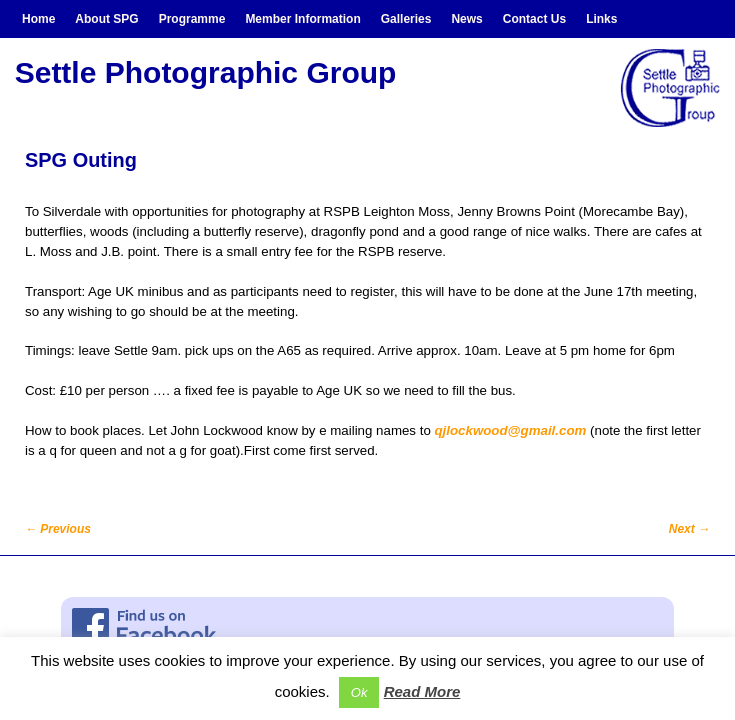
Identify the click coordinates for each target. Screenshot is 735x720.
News (466, 19)
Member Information (302, 19)
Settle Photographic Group (206, 72)
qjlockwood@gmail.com (510, 430)
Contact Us (534, 19)
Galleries (406, 19)
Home (38, 19)
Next (689, 529)
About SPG (106, 19)
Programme (192, 19)
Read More (422, 691)
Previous (58, 529)
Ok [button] (359, 692)
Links (601, 19)
